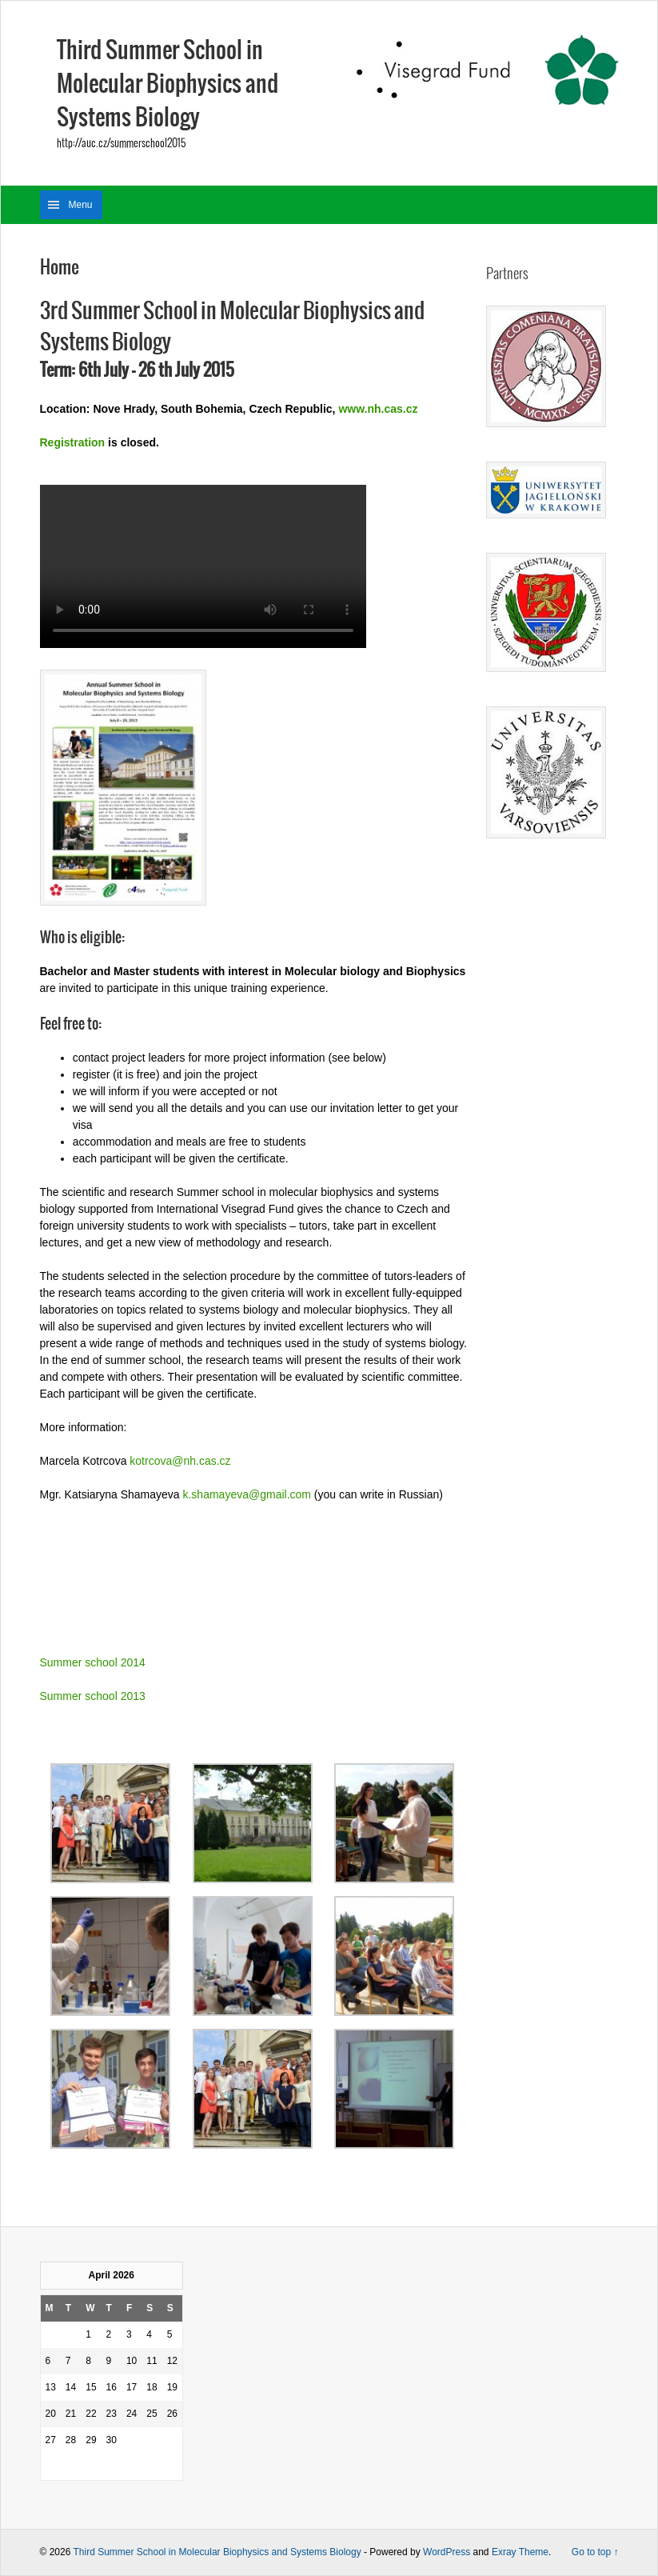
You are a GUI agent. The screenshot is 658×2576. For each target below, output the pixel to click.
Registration (73, 442)
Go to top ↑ (595, 2552)
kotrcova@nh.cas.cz (180, 1460)
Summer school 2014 (93, 1662)
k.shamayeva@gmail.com (246, 1494)
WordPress (446, 2552)
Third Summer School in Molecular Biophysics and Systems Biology (167, 84)
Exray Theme (520, 2552)
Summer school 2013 (93, 1696)
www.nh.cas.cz (377, 408)
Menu (81, 204)
